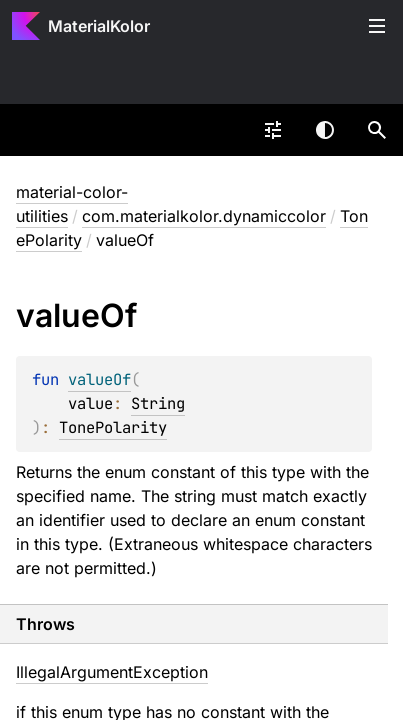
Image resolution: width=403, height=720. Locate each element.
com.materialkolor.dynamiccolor (204, 216)
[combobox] (273, 130)
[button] (377, 130)
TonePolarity (113, 427)
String (158, 403)
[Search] (377, 130)
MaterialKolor (99, 26)
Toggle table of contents (377, 26)
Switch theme (325, 130)
